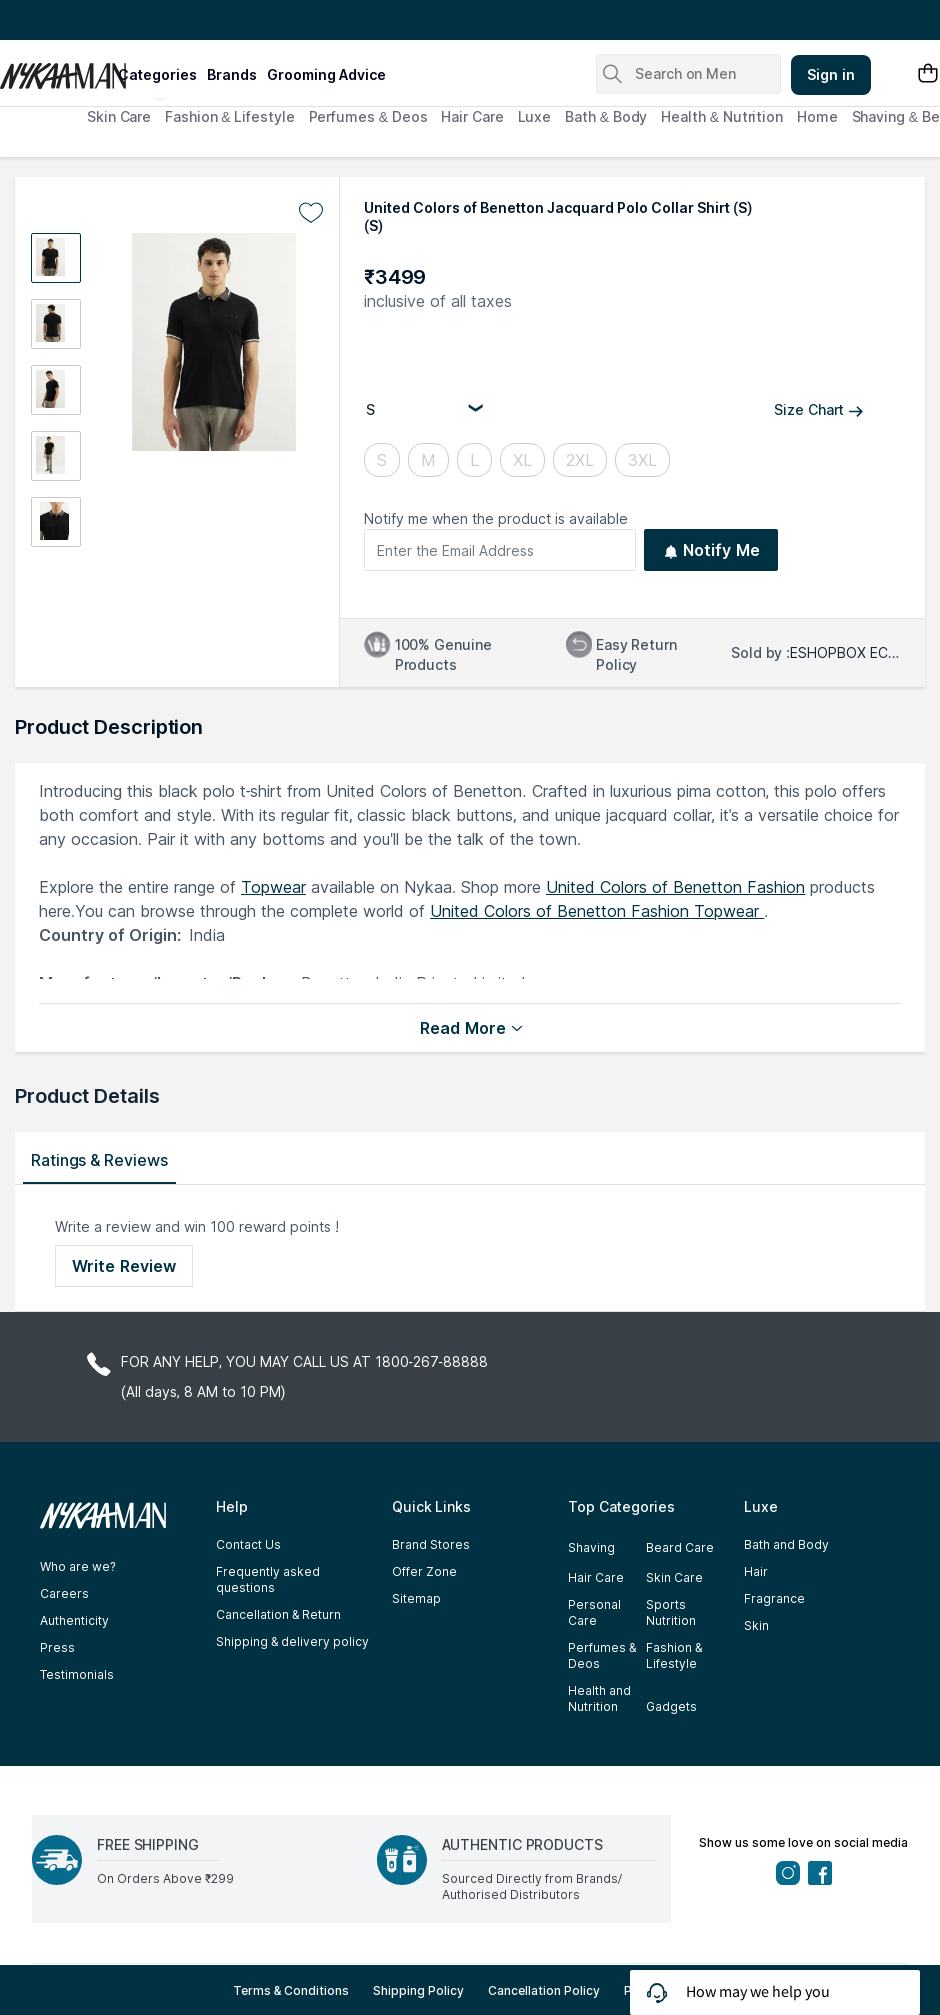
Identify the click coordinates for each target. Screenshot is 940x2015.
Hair (756, 1571)
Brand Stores (431, 1544)
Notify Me (711, 550)
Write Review (124, 1266)
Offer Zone (424, 1571)
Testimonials (77, 1674)
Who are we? (78, 1566)
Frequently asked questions (268, 1579)
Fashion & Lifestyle (229, 116)
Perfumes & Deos (368, 116)
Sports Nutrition (671, 1612)
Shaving (591, 1547)
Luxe (535, 116)
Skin (756, 1625)
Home (817, 116)
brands (232, 74)
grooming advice (326, 74)
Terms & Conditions (291, 1990)
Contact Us (248, 1544)
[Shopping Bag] (928, 74)
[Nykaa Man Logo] (56, 69)
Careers (64, 1593)
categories (157, 74)
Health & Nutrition (722, 116)
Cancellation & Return (278, 1614)
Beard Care (680, 1547)
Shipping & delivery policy (292, 1641)
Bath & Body (606, 116)
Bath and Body (786, 1544)
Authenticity (74, 1620)
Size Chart (819, 409)
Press (57, 1647)
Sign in (831, 74)
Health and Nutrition (599, 1698)
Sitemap (416, 1598)
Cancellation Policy (544, 1990)
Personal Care (594, 1612)
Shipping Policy (418, 1990)
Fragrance (774, 1598)
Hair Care (472, 116)
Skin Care (119, 116)
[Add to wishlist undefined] (311, 213)
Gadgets (671, 1706)
